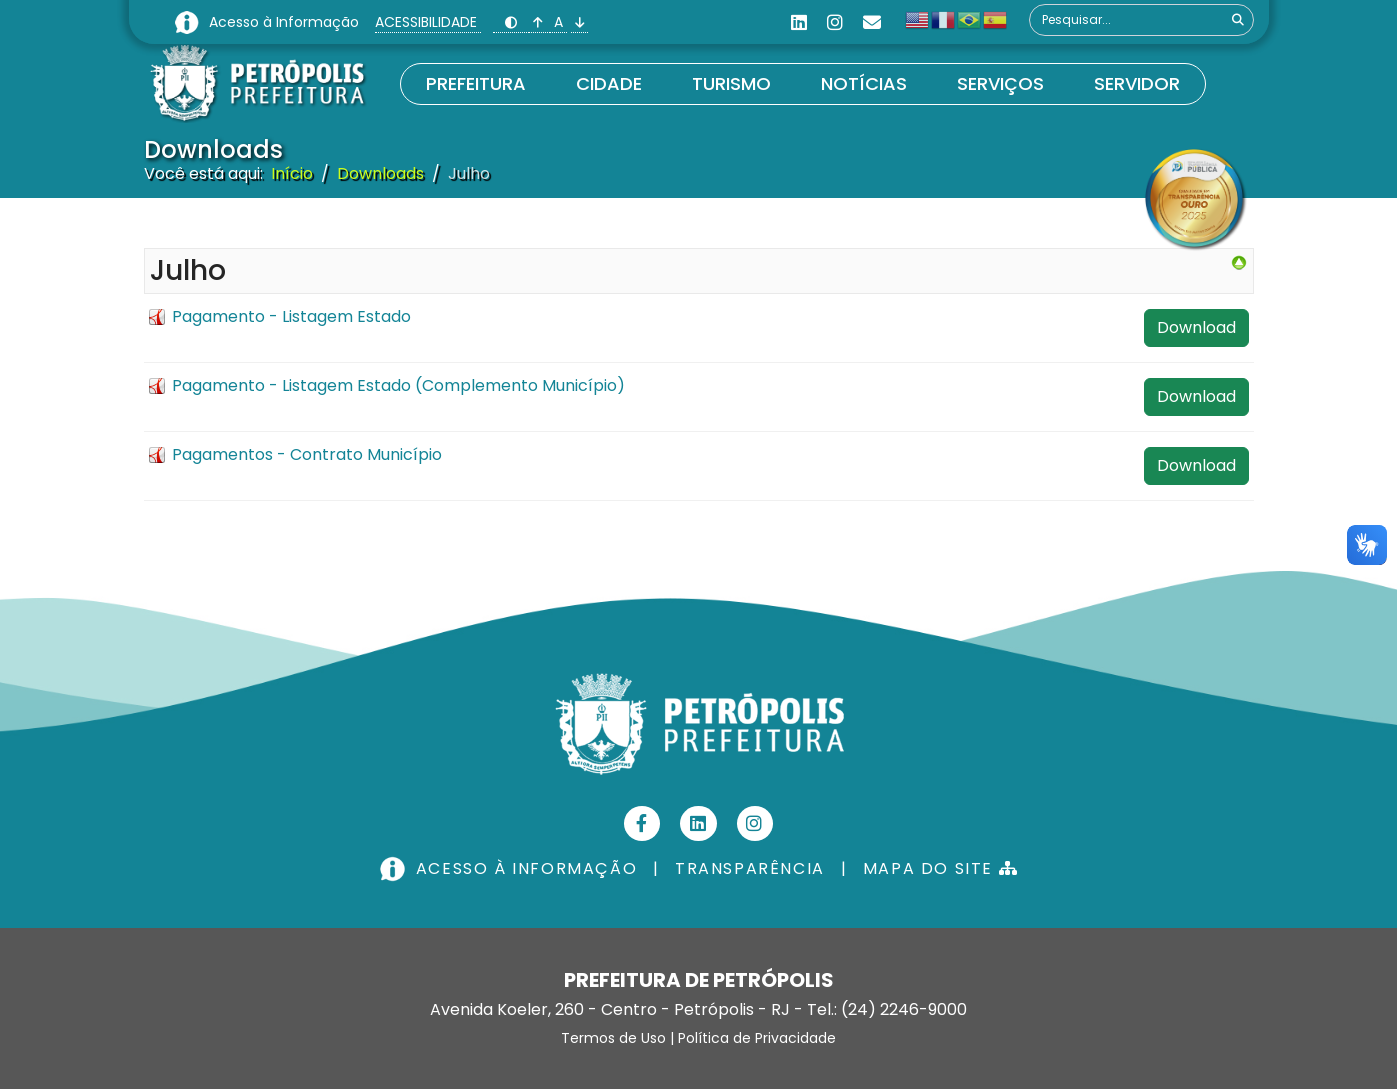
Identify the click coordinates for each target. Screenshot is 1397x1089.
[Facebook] (642, 823)
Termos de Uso (613, 1038)
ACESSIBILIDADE (428, 22)
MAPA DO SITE (940, 868)
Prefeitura (476, 83)
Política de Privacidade (757, 1038)
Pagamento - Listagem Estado (291, 316)
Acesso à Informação (286, 22)
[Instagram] (835, 22)
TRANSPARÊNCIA (750, 868)
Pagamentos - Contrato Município (307, 454)
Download (1196, 327)
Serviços (1000, 83)
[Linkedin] (799, 22)
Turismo (731, 83)
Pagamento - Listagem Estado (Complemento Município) (398, 385)
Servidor (1137, 83)
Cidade (609, 83)
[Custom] (872, 22)
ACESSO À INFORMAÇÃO (511, 868)
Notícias (864, 83)
